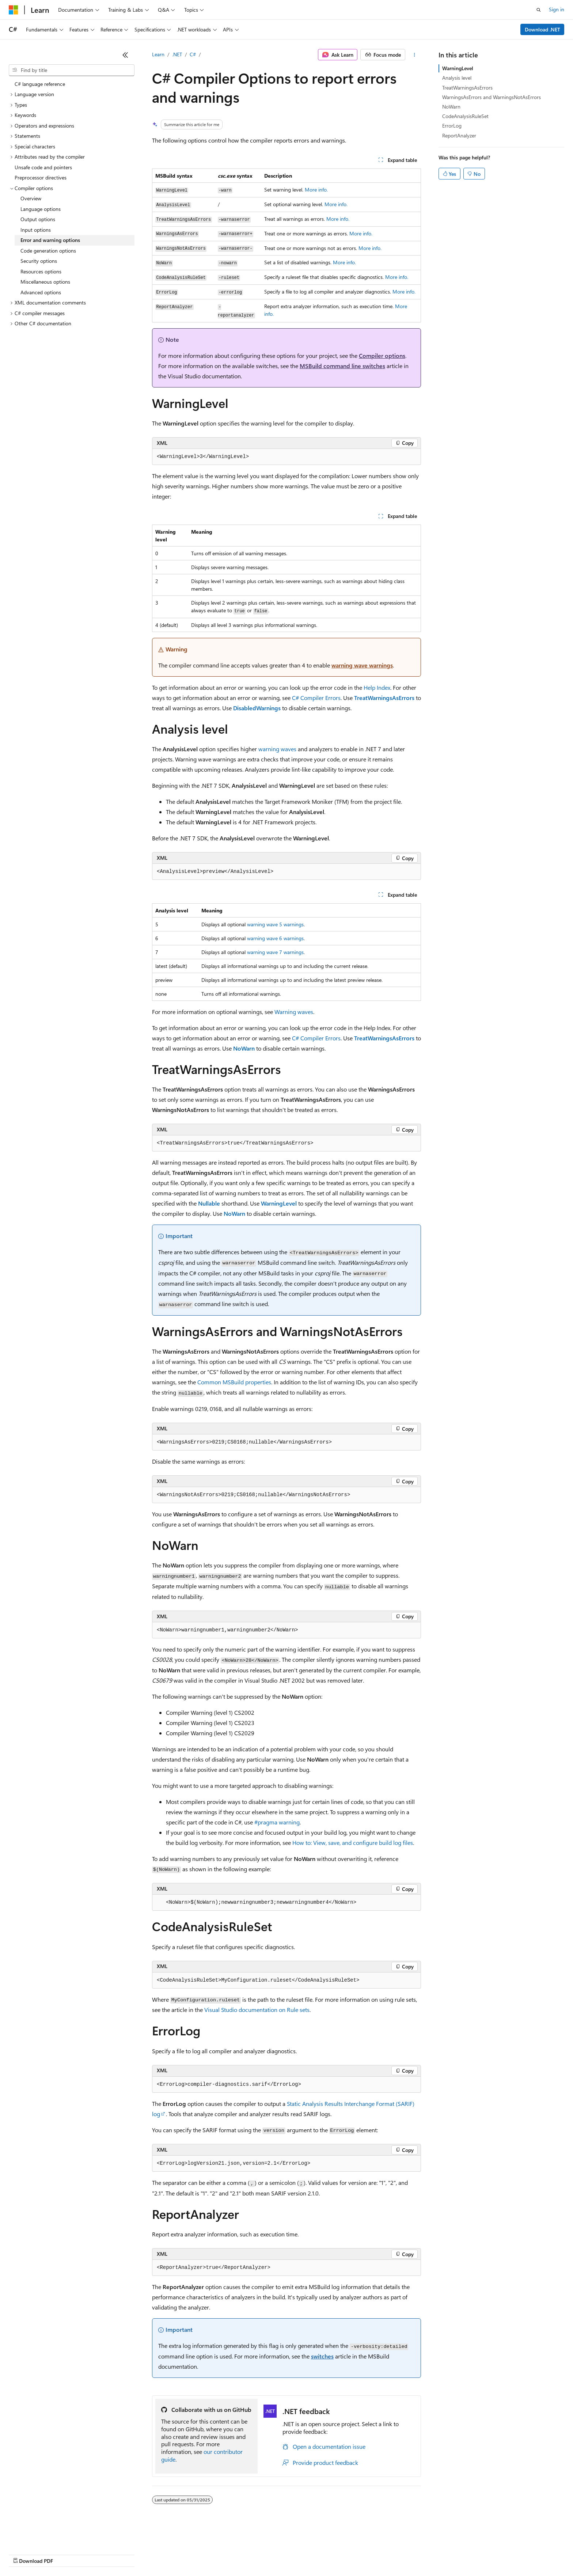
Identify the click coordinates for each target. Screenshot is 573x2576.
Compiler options (382, 355)
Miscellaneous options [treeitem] (45, 281)
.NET (177, 54)
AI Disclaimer (23, 2553)
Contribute (131, 2553)
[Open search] (538, 9)
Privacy (160, 2553)
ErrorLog (452, 125)
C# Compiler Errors (316, 697)
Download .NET (542, 29)
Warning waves (293, 1011)
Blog (100, 2553)
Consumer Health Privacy (210, 2553)
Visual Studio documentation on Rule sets (257, 2009)
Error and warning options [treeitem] (50, 240)
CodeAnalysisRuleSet (465, 116)
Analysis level (456, 77)
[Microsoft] (13, 10)
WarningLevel (457, 68)
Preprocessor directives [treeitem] (41, 177)
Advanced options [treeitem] (40, 292)
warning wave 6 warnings (275, 938)
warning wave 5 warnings (275, 924)
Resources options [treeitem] (40, 271)
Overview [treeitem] (30, 198)
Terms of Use (267, 2553)
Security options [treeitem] (38, 260)
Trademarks (303, 2553)
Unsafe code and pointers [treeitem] (43, 167)
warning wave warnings (362, 665)
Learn (158, 54)
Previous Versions (66, 2553)
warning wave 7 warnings (275, 952)
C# (193, 54)
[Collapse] (125, 54)
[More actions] (414, 55)
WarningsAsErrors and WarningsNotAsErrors (491, 97)
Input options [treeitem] (35, 229)
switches (322, 2356)
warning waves (277, 749)
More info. (316, 189)
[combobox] (71, 70)
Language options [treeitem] (40, 208)
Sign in (556, 9)
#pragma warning (277, 1822)
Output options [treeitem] (37, 219)
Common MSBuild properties (234, 1382)
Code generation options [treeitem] (48, 250)
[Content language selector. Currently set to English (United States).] (42, 2536)
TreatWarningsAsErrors (467, 87)
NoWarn (451, 106)
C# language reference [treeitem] (40, 83)
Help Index (377, 687)
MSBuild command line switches (342, 366)
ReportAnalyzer (459, 135)
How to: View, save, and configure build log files (352, 1842)
